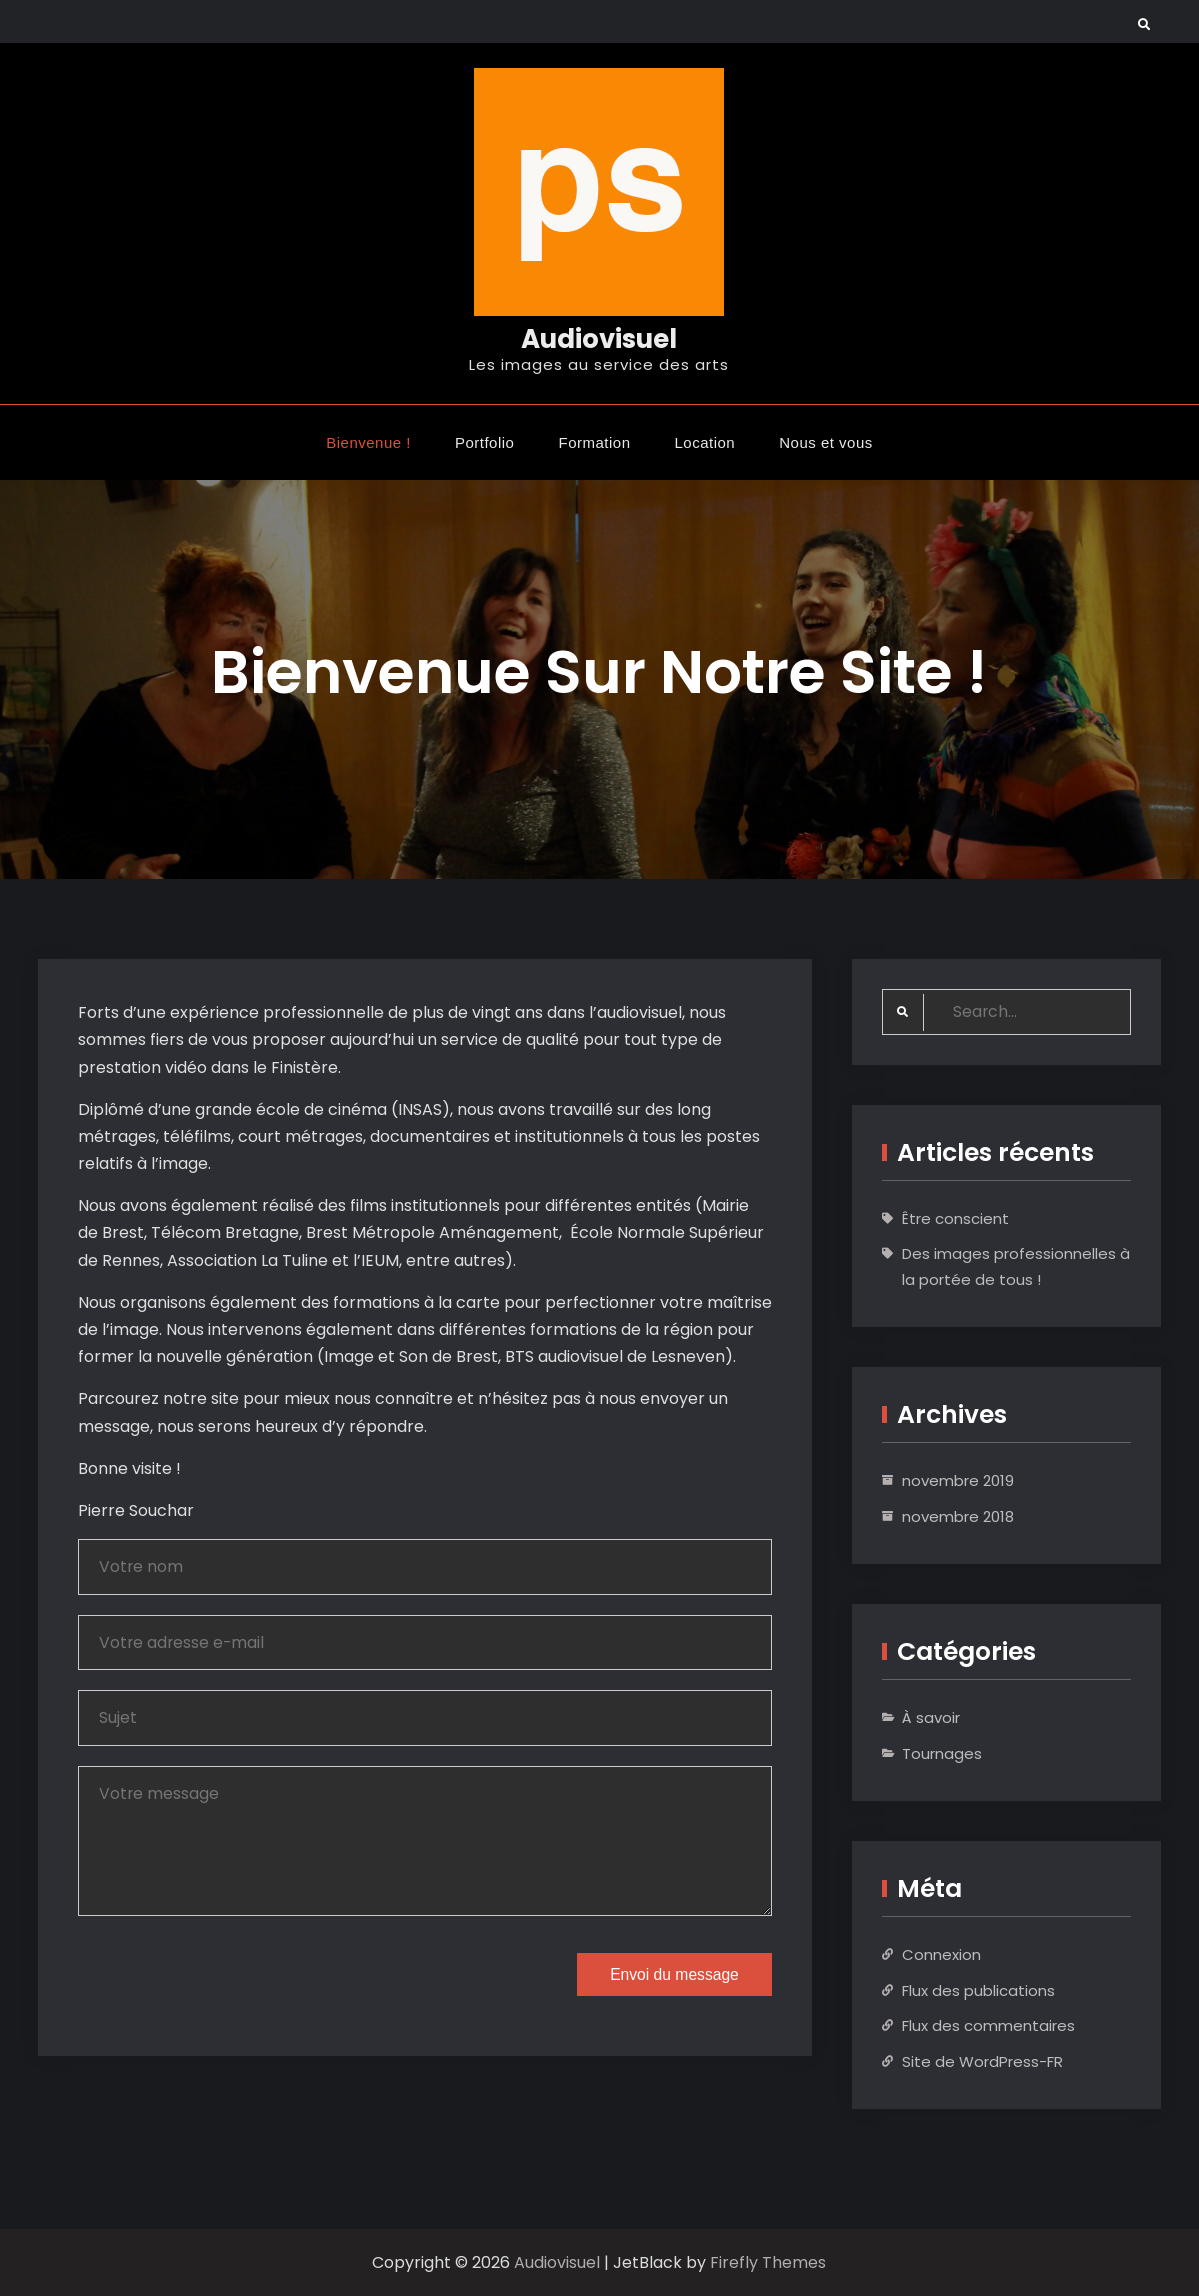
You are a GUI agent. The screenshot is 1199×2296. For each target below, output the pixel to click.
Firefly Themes (768, 2262)
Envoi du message (671, 1978)
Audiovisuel (599, 339)
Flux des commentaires (988, 2025)
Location (705, 441)
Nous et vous (826, 441)
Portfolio (485, 441)
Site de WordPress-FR (982, 2061)
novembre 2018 (958, 1516)
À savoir (931, 1717)
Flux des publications (978, 1990)
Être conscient (955, 1218)
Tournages (942, 1753)
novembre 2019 (958, 1480)
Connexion (941, 1954)
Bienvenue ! (368, 441)
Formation (594, 441)
